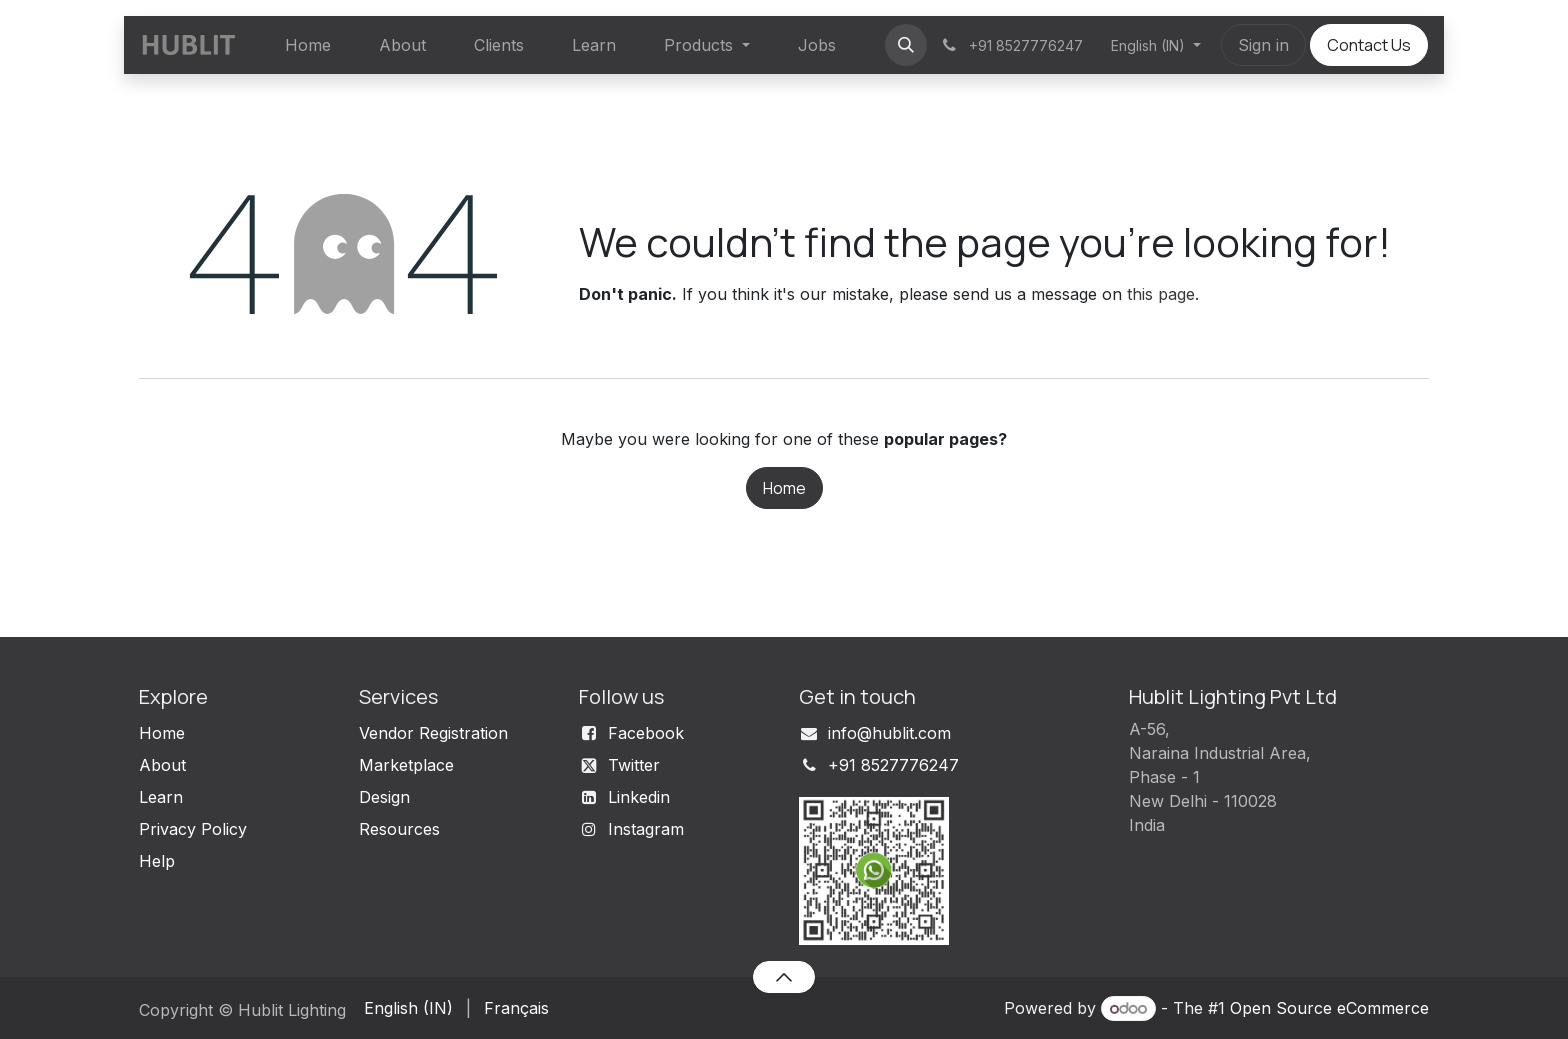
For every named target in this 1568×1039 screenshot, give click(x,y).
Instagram (646, 829)
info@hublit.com (889, 733)
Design (384, 797)
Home (784, 488)
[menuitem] (308, 45)
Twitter (634, 765)
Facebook (646, 733)
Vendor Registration (433, 733)
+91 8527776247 (893, 765)
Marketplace (406, 765)
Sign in (1263, 45)
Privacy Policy (193, 829)
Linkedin (639, 797)
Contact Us (1369, 45)
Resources (399, 829)
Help (157, 861)
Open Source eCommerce (1329, 1008)
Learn (161, 797)
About (162, 765)
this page (1161, 294)
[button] (906, 45)
